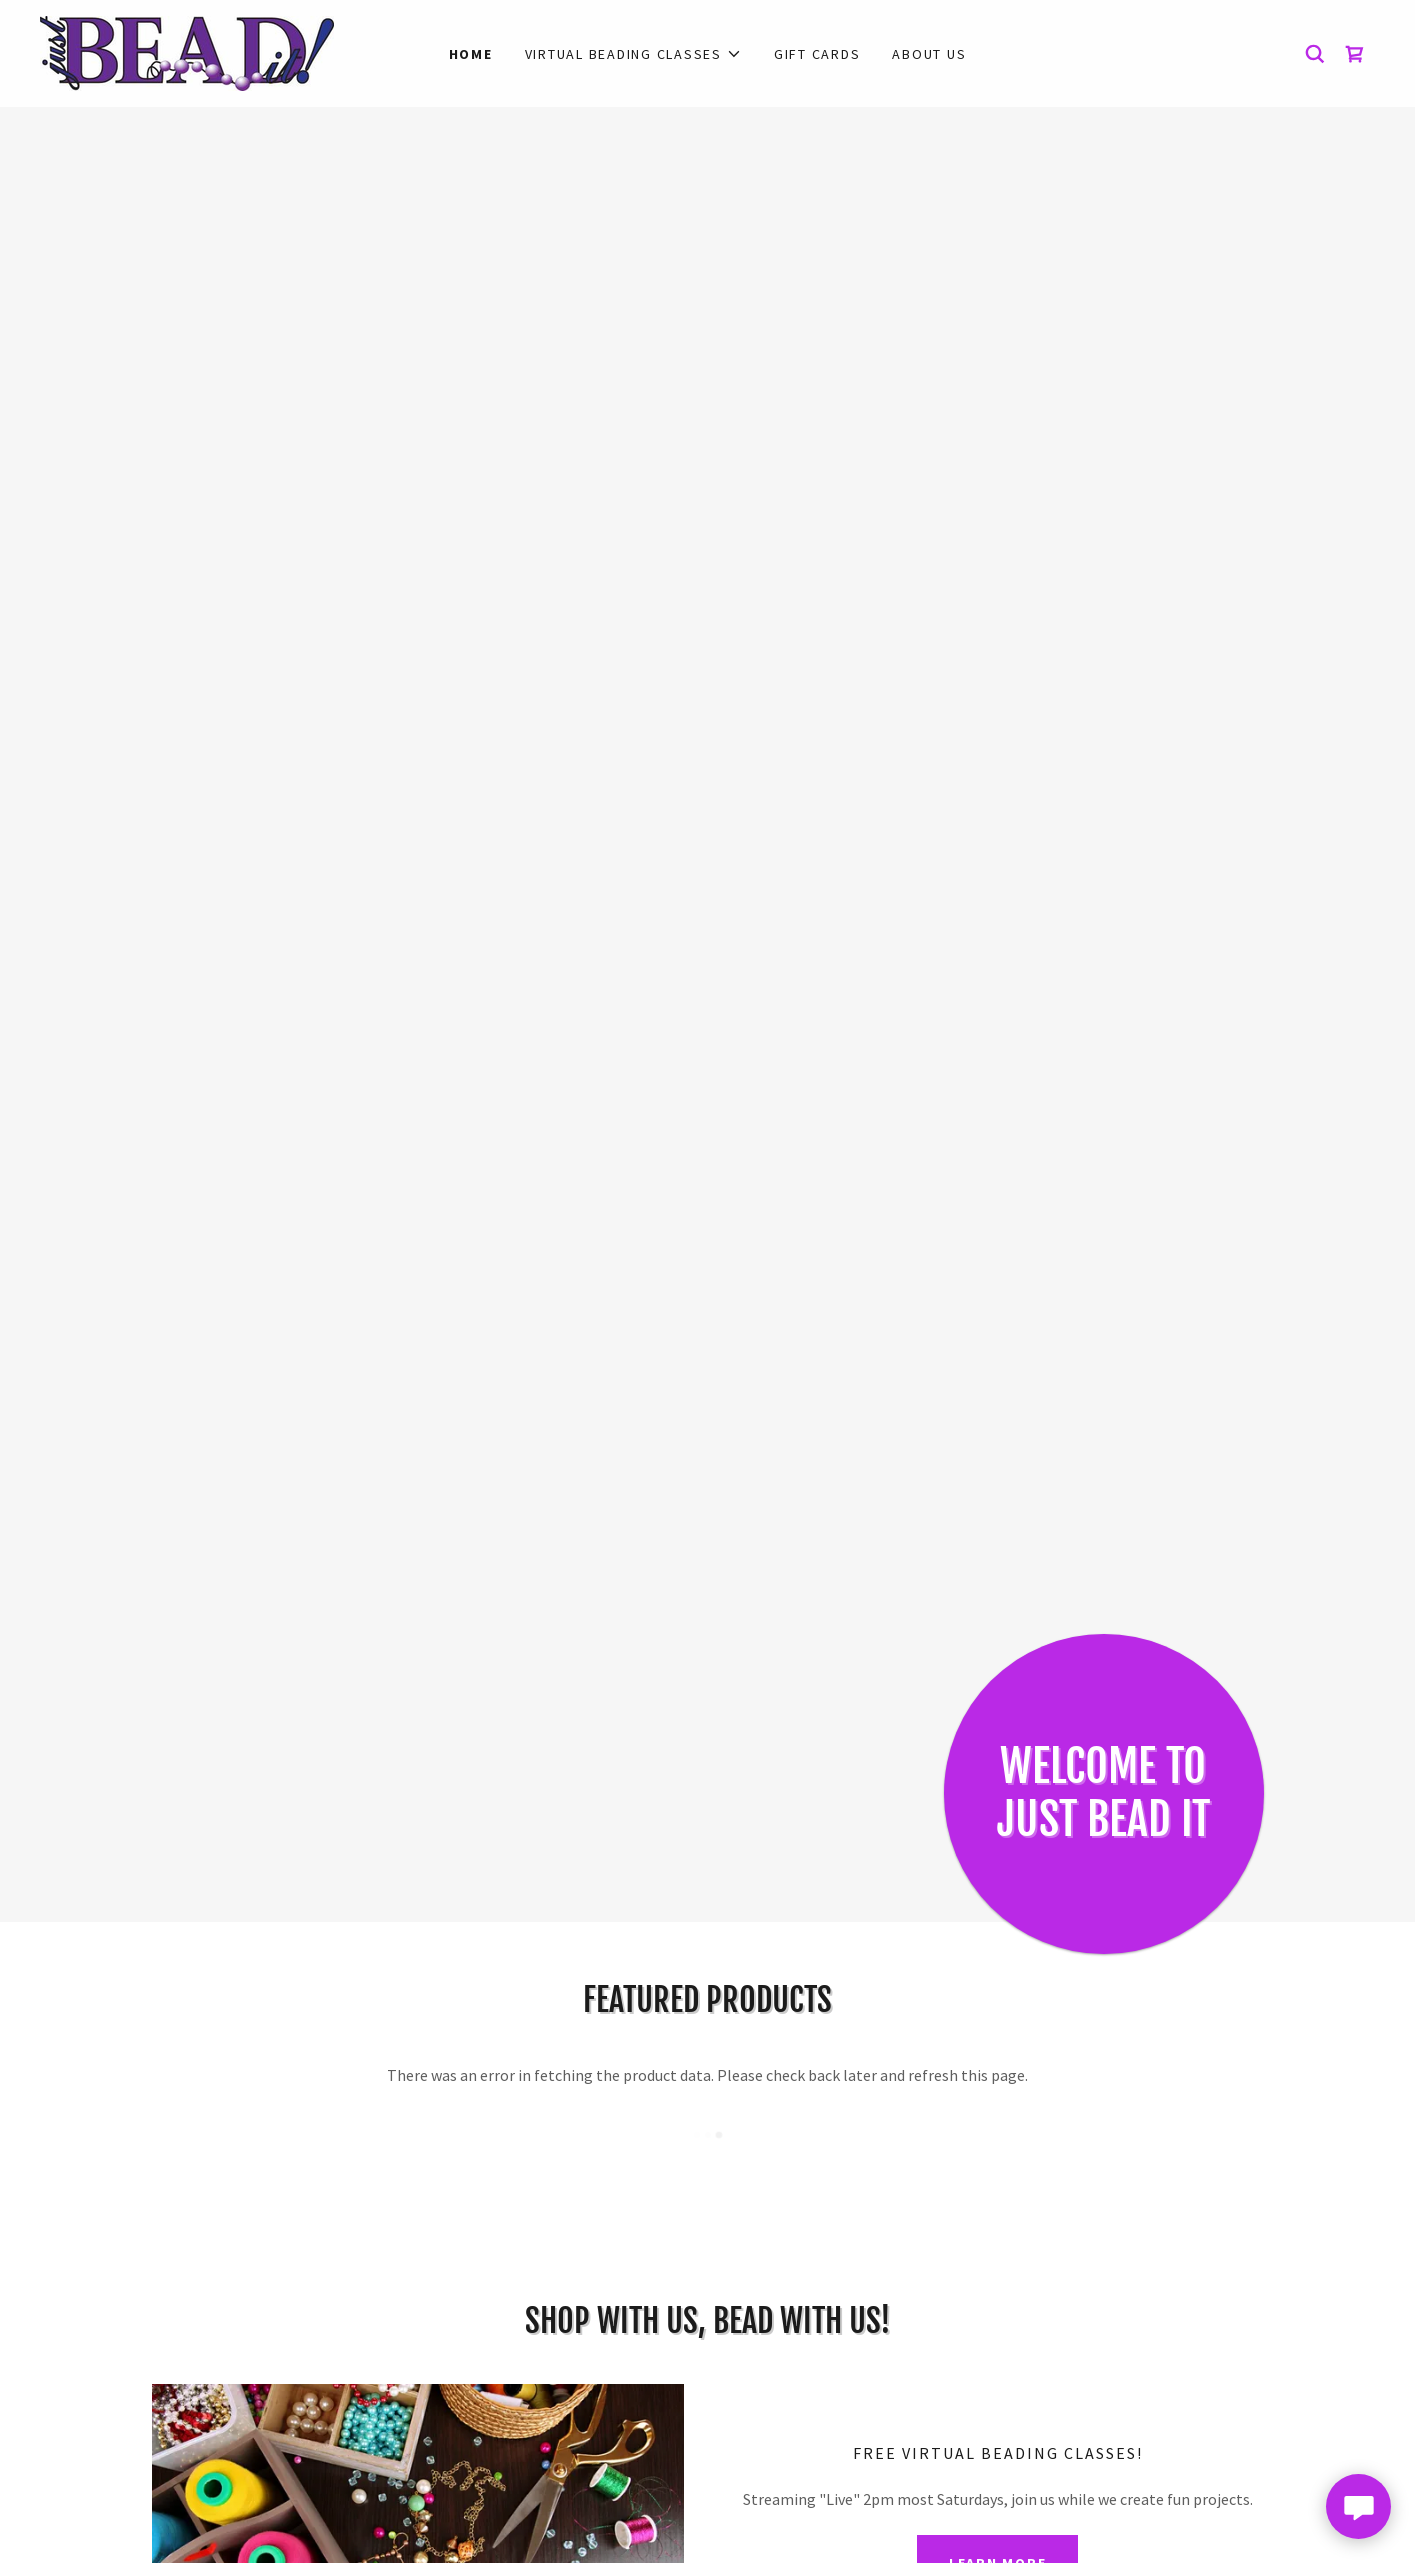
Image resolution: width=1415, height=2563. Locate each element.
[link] (187, 51)
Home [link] (471, 54)
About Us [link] (929, 54)
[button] (633, 54)
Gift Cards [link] (817, 54)
